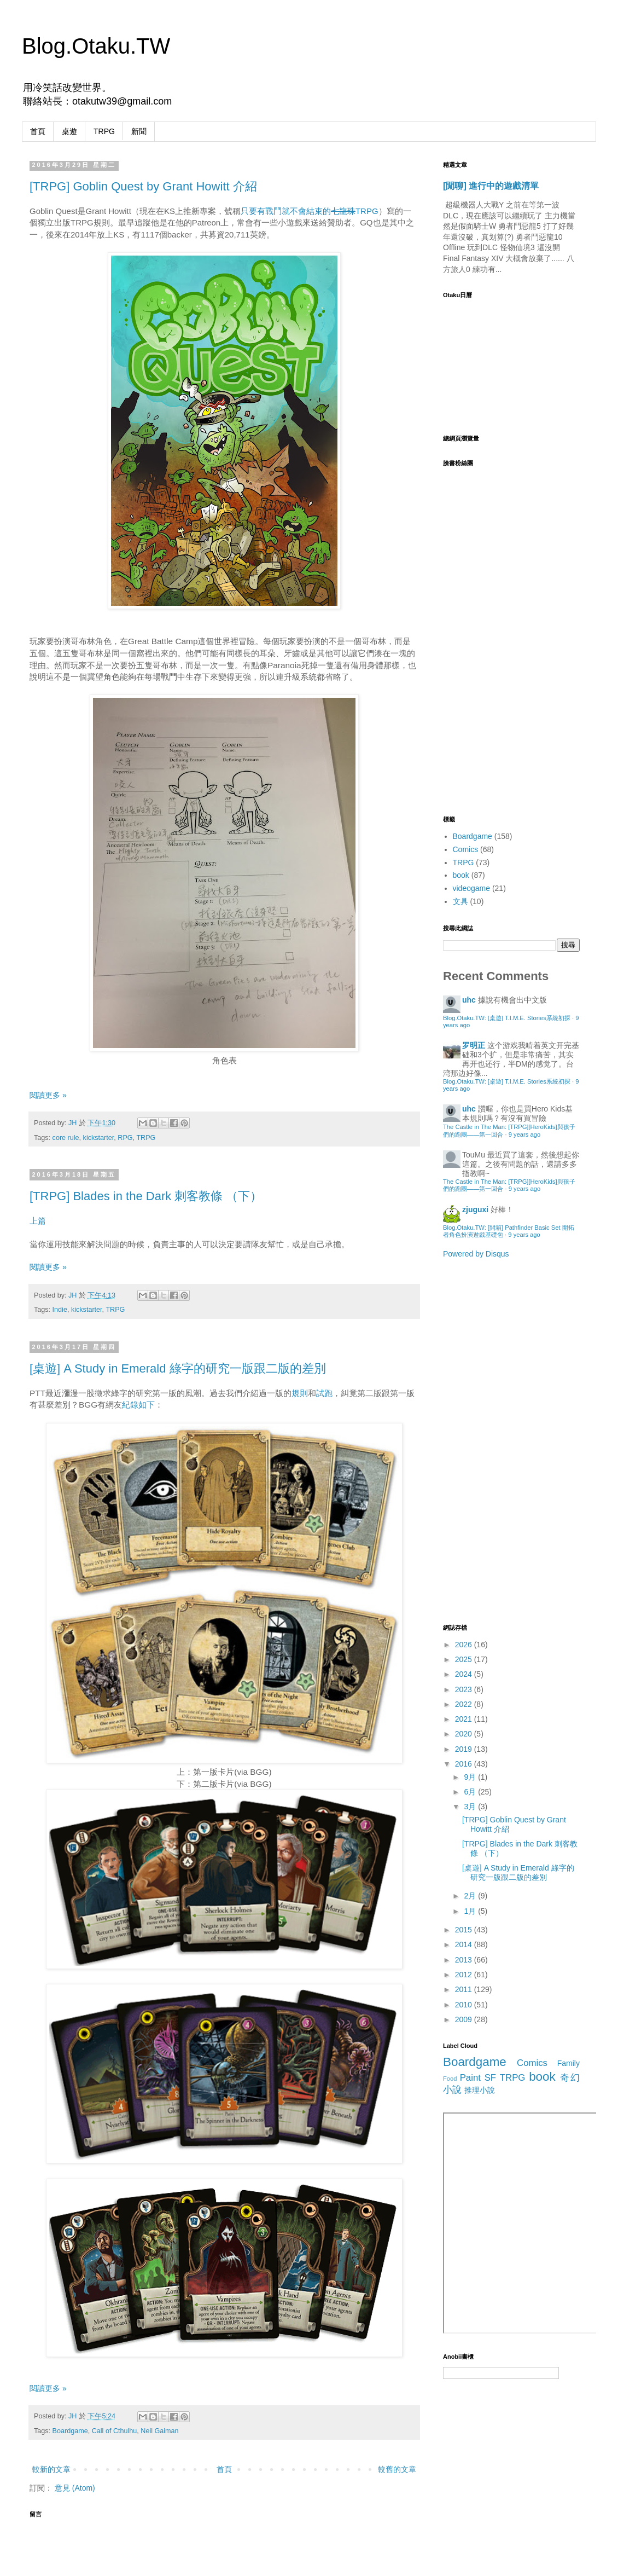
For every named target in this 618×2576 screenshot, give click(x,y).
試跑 (324, 1393)
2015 (464, 1929)
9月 (471, 1777)
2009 (464, 2019)
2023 (464, 1689)
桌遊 (69, 131)
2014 (464, 1944)
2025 (464, 1659)
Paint (470, 2078)
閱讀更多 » (48, 1095)
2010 (464, 2004)
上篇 (39, 1220)
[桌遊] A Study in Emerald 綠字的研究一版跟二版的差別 (178, 1368)
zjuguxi (475, 1209)
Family (568, 2063)
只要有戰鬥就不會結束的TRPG (309, 211)
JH (73, 1123)
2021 (464, 1719)
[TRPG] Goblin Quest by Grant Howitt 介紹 (143, 186)
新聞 (139, 131)
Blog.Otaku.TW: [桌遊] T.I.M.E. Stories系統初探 (506, 1018)
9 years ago (524, 1134)
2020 (464, 1733)
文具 (460, 901)
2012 (464, 1974)
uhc (469, 999)
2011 (464, 1989)
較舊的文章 (397, 2469)
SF (490, 2078)
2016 (464, 1763)
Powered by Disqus (476, 1253)
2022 (464, 1704)
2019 (464, 1749)
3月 (471, 1806)
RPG (125, 1138)
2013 (464, 1959)
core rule (66, 1138)
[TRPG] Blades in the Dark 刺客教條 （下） (146, 1196)
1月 (471, 1911)
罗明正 (473, 1045)
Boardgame (70, 2431)
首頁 (37, 131)
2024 (464, 1674)
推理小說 (479, 2090)
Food (450, 2078)
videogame (472, 888)
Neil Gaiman (159, 2431)
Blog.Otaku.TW (96, 46)
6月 (471, 1791)
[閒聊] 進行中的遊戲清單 (491, 185)
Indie (60, 1309)
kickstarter (98, 1138)
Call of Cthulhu (114, 2431)
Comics (466, 849)
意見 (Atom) (75, 2488)
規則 (299, 1393)
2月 (471, 1895)
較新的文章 (51, 2469)
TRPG (104, 131)
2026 (464, 1644)
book (461, 875)
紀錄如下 (138, 1404)
